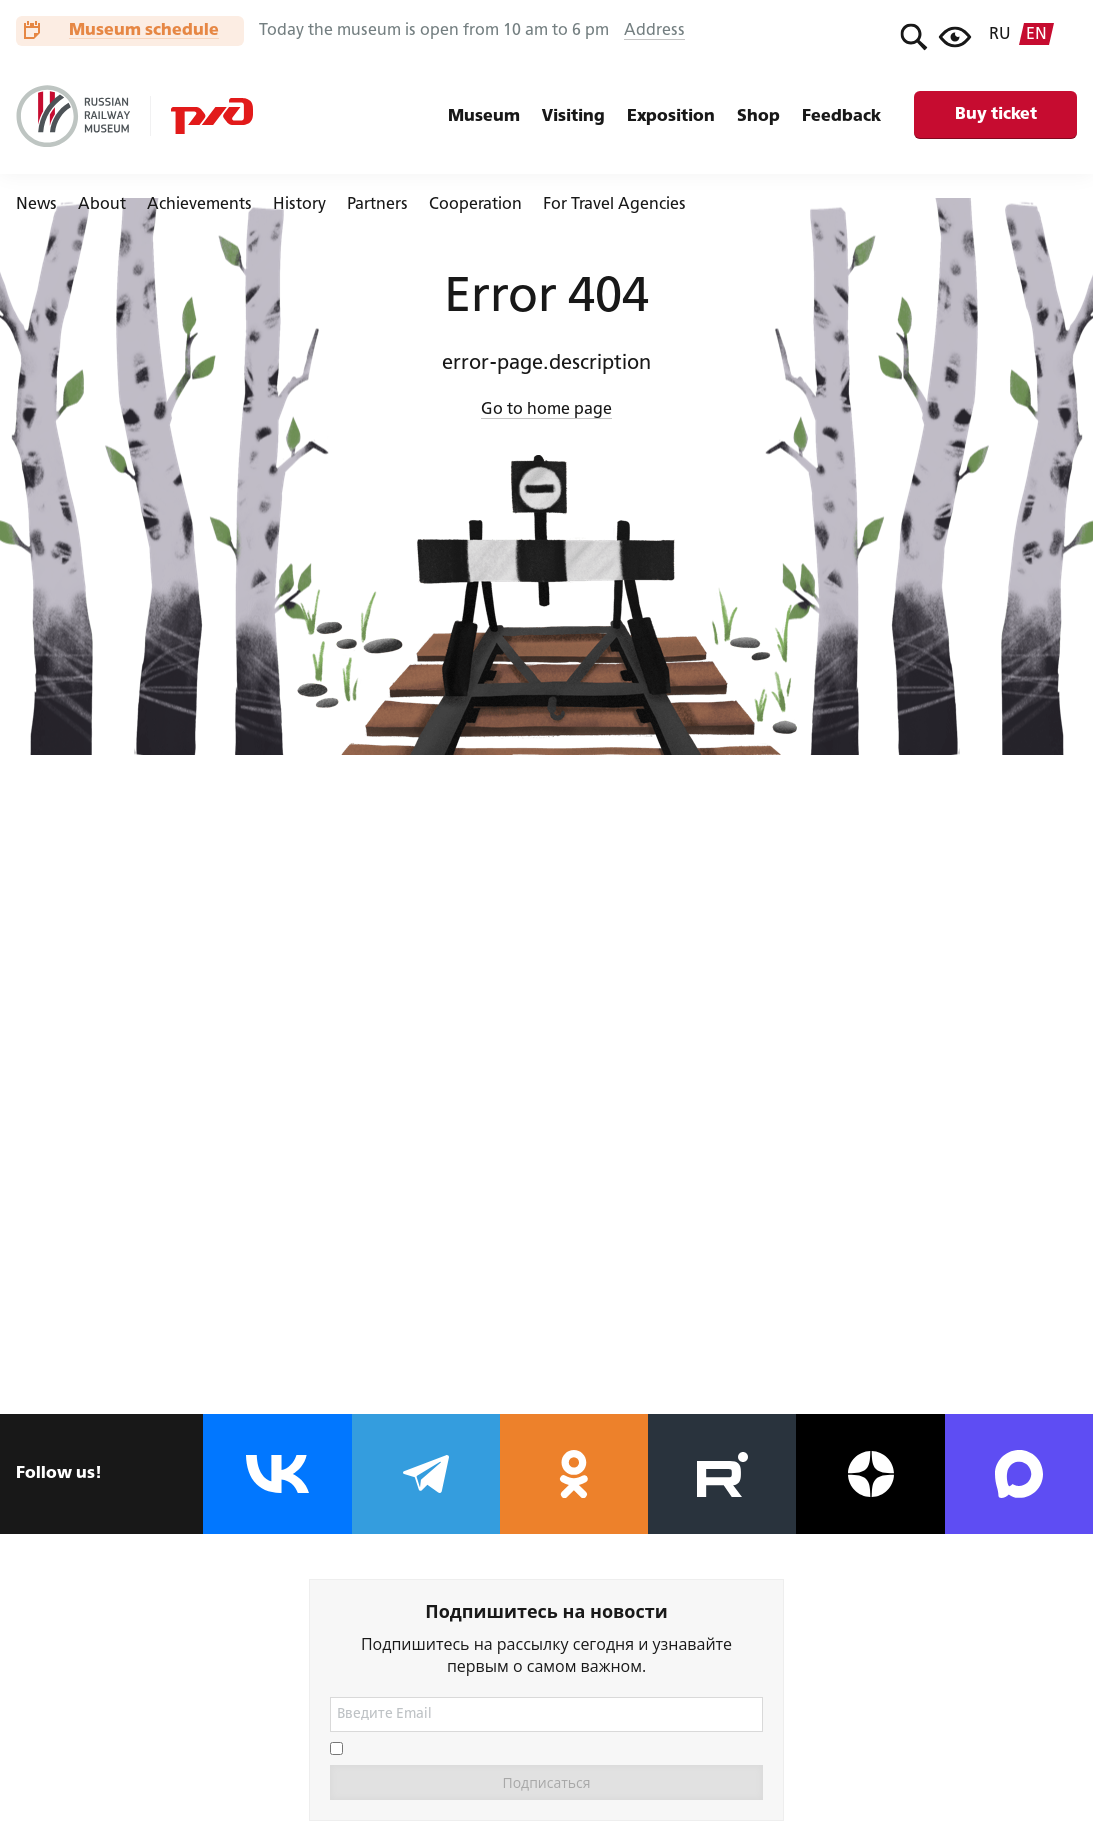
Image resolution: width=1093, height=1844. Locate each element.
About (102, 205)
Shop (758, 116)
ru (1000, 35)
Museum (484, 116)
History (299, 205)
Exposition (671, 116)
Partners (377, 205)
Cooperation (475, 205)
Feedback (841, 116)
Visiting (573, 116)
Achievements (199, 205)
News (36, 205)
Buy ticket (996, 114)
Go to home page (546, 410)
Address (654, 31)
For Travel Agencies (614, 205)
